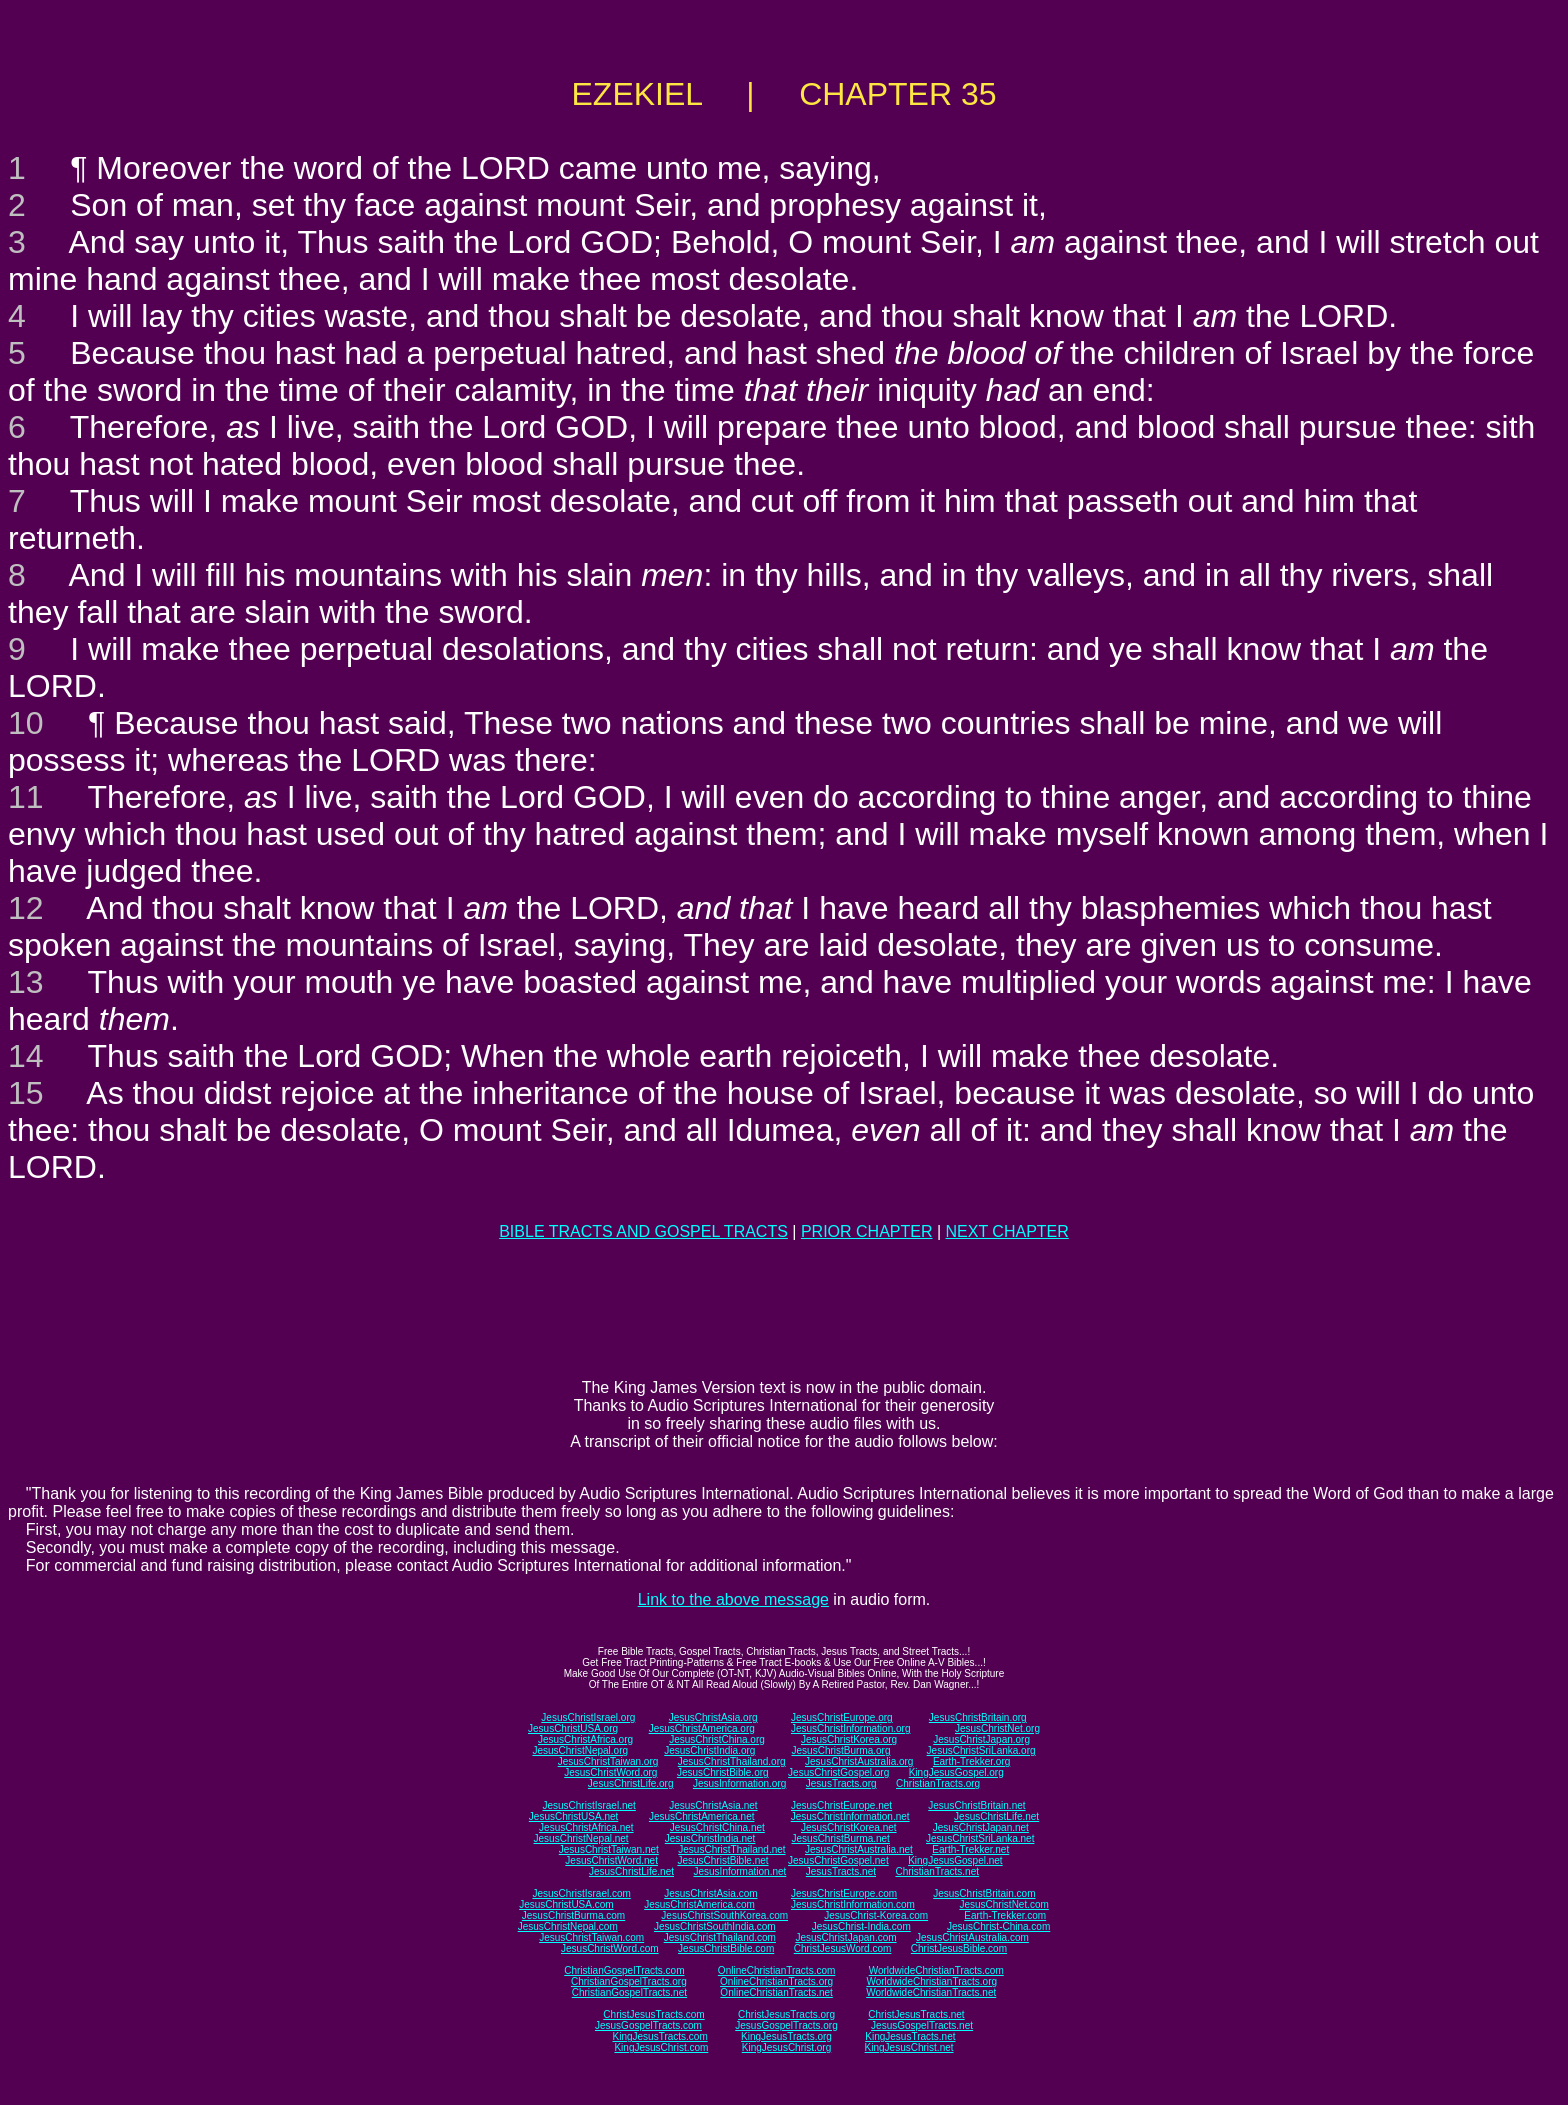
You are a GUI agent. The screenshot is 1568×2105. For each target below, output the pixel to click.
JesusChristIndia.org (709, 1750)
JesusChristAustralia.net (859, 1849)
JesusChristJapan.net (981, 1827)
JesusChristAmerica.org (702, 1728)
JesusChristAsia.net (713, 1805)
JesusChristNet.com (1003, 1904)
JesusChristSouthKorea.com (724, 1915)
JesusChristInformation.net (850, 1816)
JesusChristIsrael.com (581, 1893)
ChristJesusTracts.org (786, 2014)
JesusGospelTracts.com (648, 2025)
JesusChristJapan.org (981, 1739)
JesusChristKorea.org (849, 1739)
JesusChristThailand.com (720, 1937)
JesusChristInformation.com (853, 1904)
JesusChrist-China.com (998, 1926)
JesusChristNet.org (997, 1728)
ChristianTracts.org (938, 1783)
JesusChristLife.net (996, 1816)
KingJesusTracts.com (660, 2036)
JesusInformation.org (739, 1783)
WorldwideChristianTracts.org (931, 1981)
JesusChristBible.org (723, 1772)
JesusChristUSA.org (573, 1728)
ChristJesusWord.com (843, 1948)
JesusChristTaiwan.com (591, 1937)
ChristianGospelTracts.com (624, 1970)
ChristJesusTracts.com (653, 2014)
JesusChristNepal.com (568, 1926)
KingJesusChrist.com (661, 2047)
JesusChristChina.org (717, 1739)
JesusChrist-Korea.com (876, 1915)
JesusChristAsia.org (713, 1717)
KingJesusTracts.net (910, 2036)
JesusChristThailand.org (732, 1761)
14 (26, 1056)
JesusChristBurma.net (841, 1838)
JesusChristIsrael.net (588, 1805)
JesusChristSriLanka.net (980, 1838)
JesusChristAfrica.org (585, 1739)
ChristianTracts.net (937, 1871)
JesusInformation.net (739, 1871)
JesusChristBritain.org (978, 1717)
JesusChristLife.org (631, 1783)
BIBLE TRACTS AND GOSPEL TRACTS (643, 1231)
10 (26, 723)
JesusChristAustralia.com (972, 1937)
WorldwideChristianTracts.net (931, 1992)
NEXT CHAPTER (1007, 1231)
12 (26, 908)
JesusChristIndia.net (710, 1838)
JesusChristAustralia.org (859, 1761)
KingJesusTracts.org (786, 2036)
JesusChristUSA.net (573, 1816)
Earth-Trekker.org (971, 1761)
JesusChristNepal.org (580, 1750)
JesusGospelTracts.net (922, 2025)
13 (26, 982)
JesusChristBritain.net (976, 1805)
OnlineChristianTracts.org (776, 1981)
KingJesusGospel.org (956, 1772)
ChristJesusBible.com (959, 1948)
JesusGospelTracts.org (786, 2025)
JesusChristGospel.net (838, 1860)
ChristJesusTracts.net (916, 2014)
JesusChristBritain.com (984, 1893)
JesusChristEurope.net (841, 1805)
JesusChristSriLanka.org (981, 1750)
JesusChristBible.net (722, 1860)
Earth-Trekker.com (1005, 1915)
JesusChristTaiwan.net (609, 1849)
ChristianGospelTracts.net (629, 1992)
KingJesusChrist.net (909, 2047)
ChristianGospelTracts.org (629, 1981)
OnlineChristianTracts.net (776, 1992)
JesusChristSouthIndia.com (715, 1926)
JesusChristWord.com (610, 1948)
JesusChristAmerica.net (702, 1816)
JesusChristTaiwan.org (608, 1761)
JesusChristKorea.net (849, 1827)
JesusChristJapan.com (845, 1937)
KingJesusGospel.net (955, 1860)
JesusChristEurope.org (842, 1717)
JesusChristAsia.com (710, 1893)
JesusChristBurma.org (841, 1750)
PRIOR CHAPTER (867, 1231)
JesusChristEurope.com (844, 1893)
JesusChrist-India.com (861, 1926)
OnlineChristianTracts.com (776, 1970)
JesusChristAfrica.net (586, 1827)
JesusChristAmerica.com (699, 1904)
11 (26, 797)
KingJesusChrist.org (786, 2047)
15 (26, 1093)
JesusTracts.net (841, 1871)
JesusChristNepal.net (581, 1838)
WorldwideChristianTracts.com (936, 1970)
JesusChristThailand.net (731, 1849)
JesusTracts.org (841, 1783)
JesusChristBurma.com (573, 1915)
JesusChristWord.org (610, 1772)
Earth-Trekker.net (970, 1849)
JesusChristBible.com (726, 1948)
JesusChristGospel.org (838, 1772)
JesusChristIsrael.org (588, 1717)
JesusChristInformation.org (851, 1728)
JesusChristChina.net (717, 1827)
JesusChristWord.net (611, 1860)
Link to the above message (733, 1599)
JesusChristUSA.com (566, 1904)
